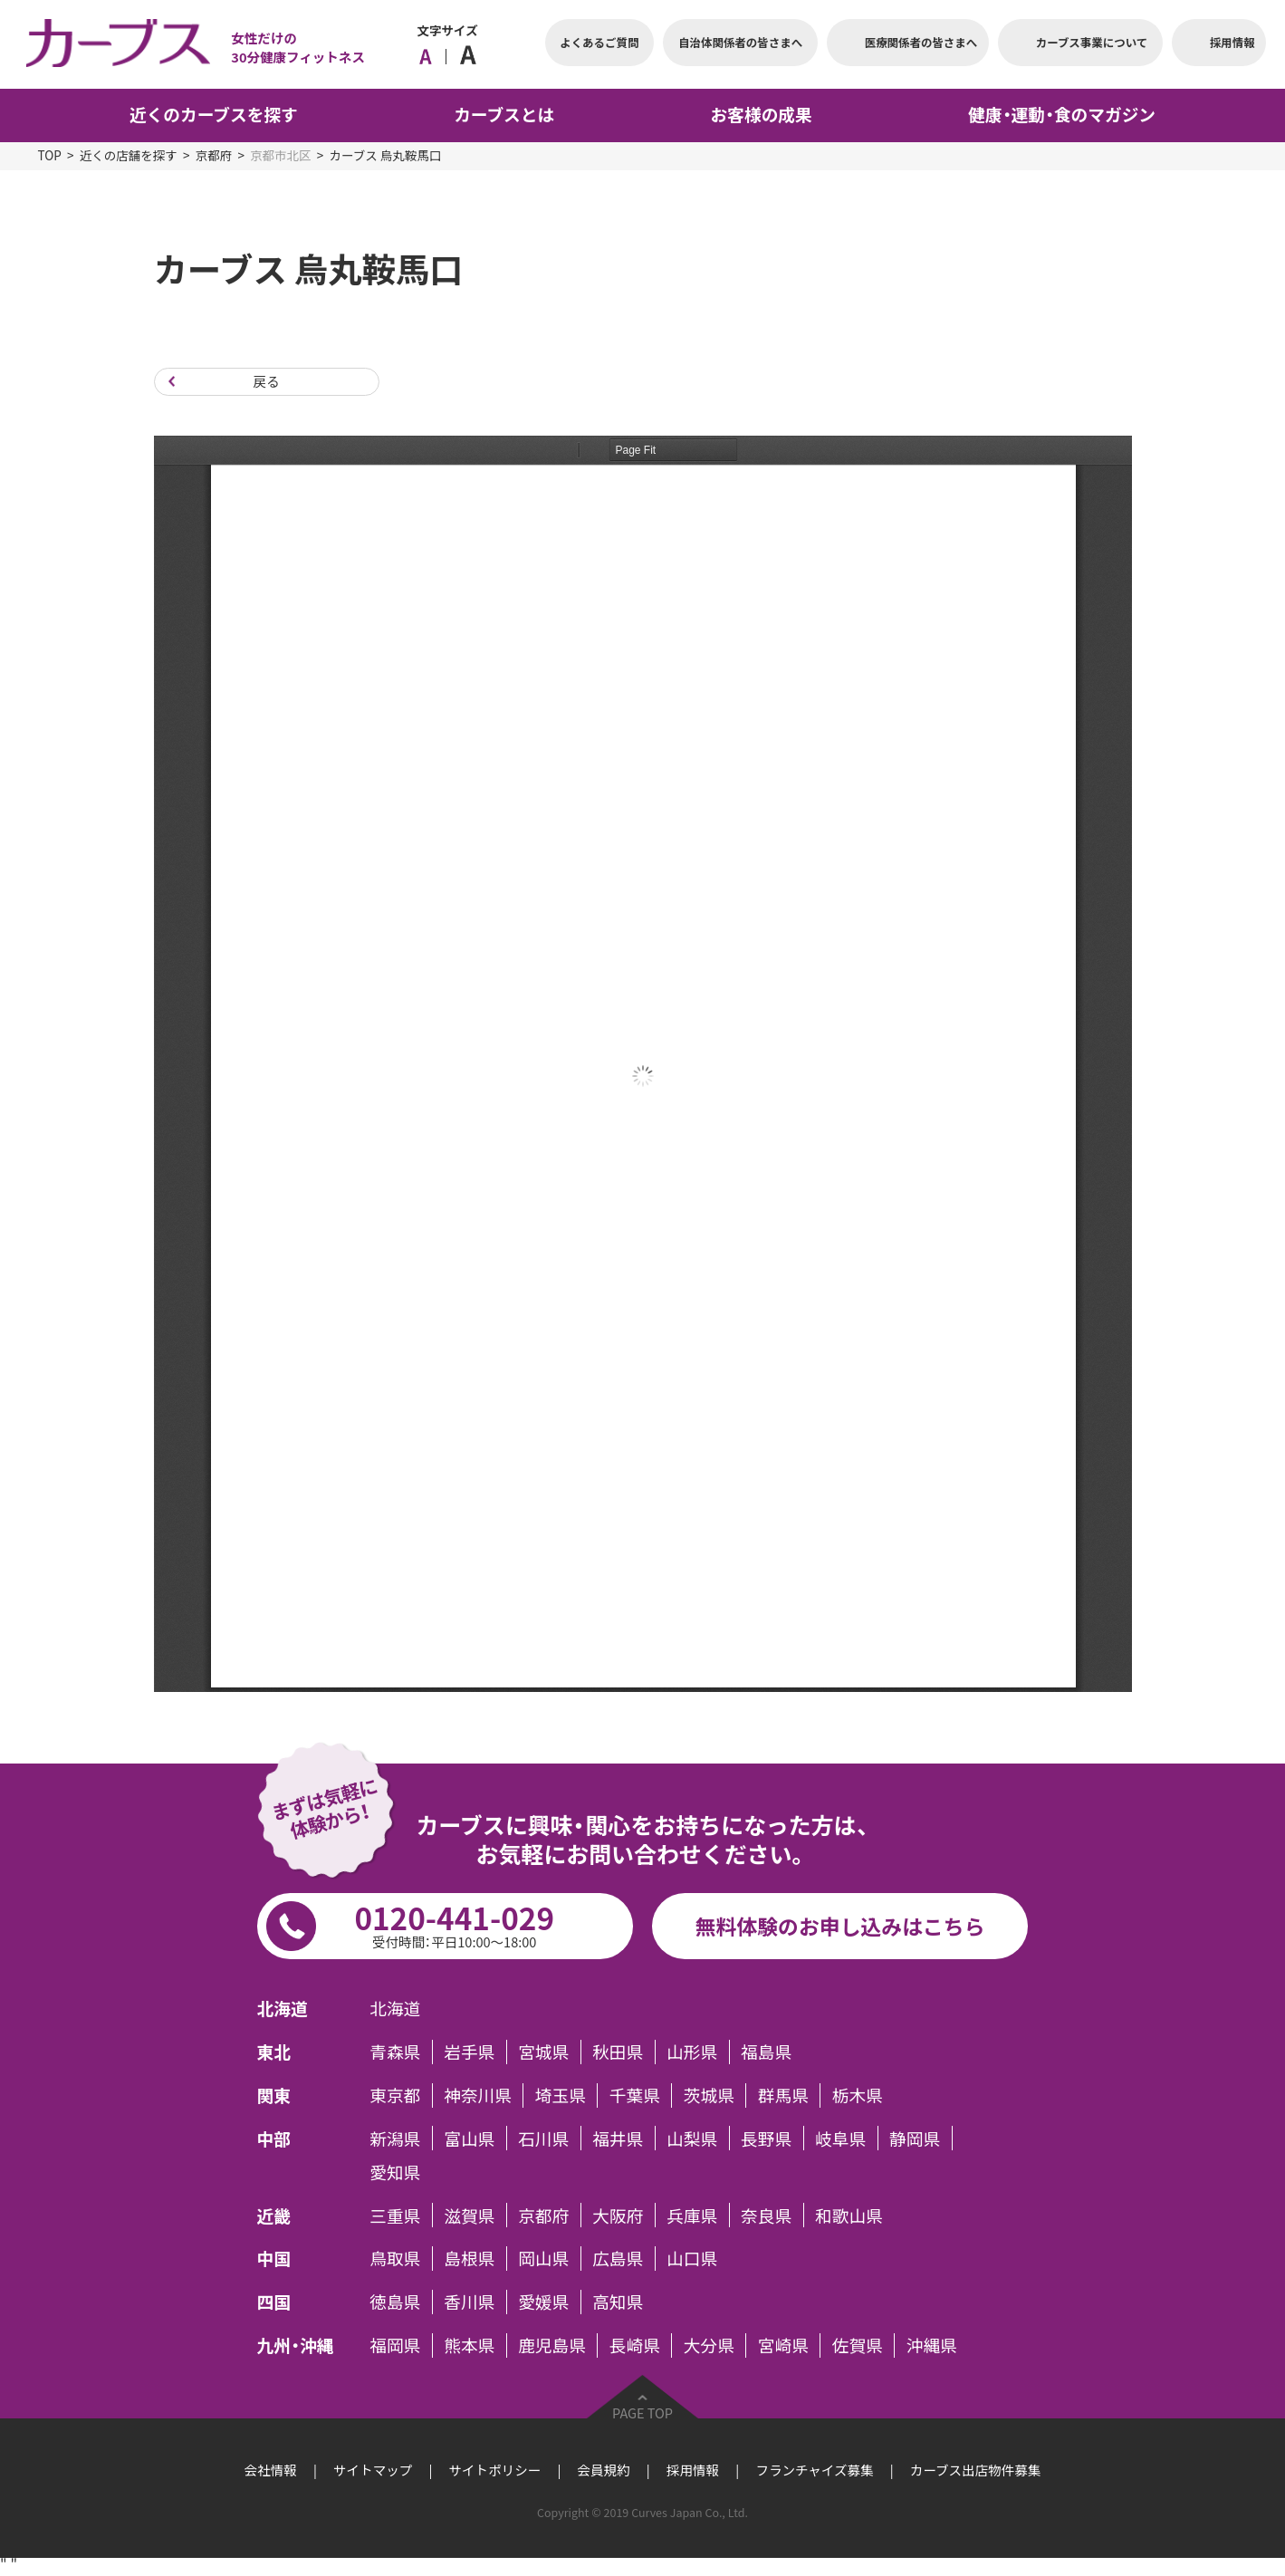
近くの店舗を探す (128, 155)
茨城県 (709, 2095)
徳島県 (394, 2302)
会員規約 (604, 2470)
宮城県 (543, 2052)
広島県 (617, 2258)
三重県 (394, 2215)
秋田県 (617, 2052)
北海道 (394, 2008)
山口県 (691, 2258)
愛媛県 (543, 2302)
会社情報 (271, 2470)
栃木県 (857, 2095)
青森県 (394, 2052)
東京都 (394, 2095)
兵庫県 (691, 2215)
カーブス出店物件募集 (975, 2470)
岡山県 (543, 2258)
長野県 (766, 2138)
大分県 (709, 2345)
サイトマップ (372, 2470)
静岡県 (914, 2138)
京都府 (214, 155)
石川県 (543, 2138)
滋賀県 (469, 2215)
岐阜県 (840, 2138)
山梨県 (691, 2138)
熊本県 (469, 2345)
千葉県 (634, 2095)
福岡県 (394, 2345)
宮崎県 (783, 2345)
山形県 (691, 2052)
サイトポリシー (495, 2470)
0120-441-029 (454, 1923)
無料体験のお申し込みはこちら (840, 1925)
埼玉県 (560, 2095)
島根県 (469, 2258)
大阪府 (617, 2215)
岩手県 (469, 2052)
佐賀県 (857, 2345)
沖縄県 (931, 2345)
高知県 (617, 2302)
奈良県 (766, 2215)
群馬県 (783, 2095)
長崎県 (634, 2345)
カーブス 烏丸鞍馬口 (386, 155)
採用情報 (692, 2470)
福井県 (617, 2138)
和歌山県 (849, 2215)
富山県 (469, 2138)
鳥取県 (394, 2258)
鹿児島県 (552, 2345)
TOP (50, 155)
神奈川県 (478, 2095)
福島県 (766, 2052)
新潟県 (394, 2138)
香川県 (469, 2302)
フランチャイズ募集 (814, 2470)
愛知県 (394, 2172)
